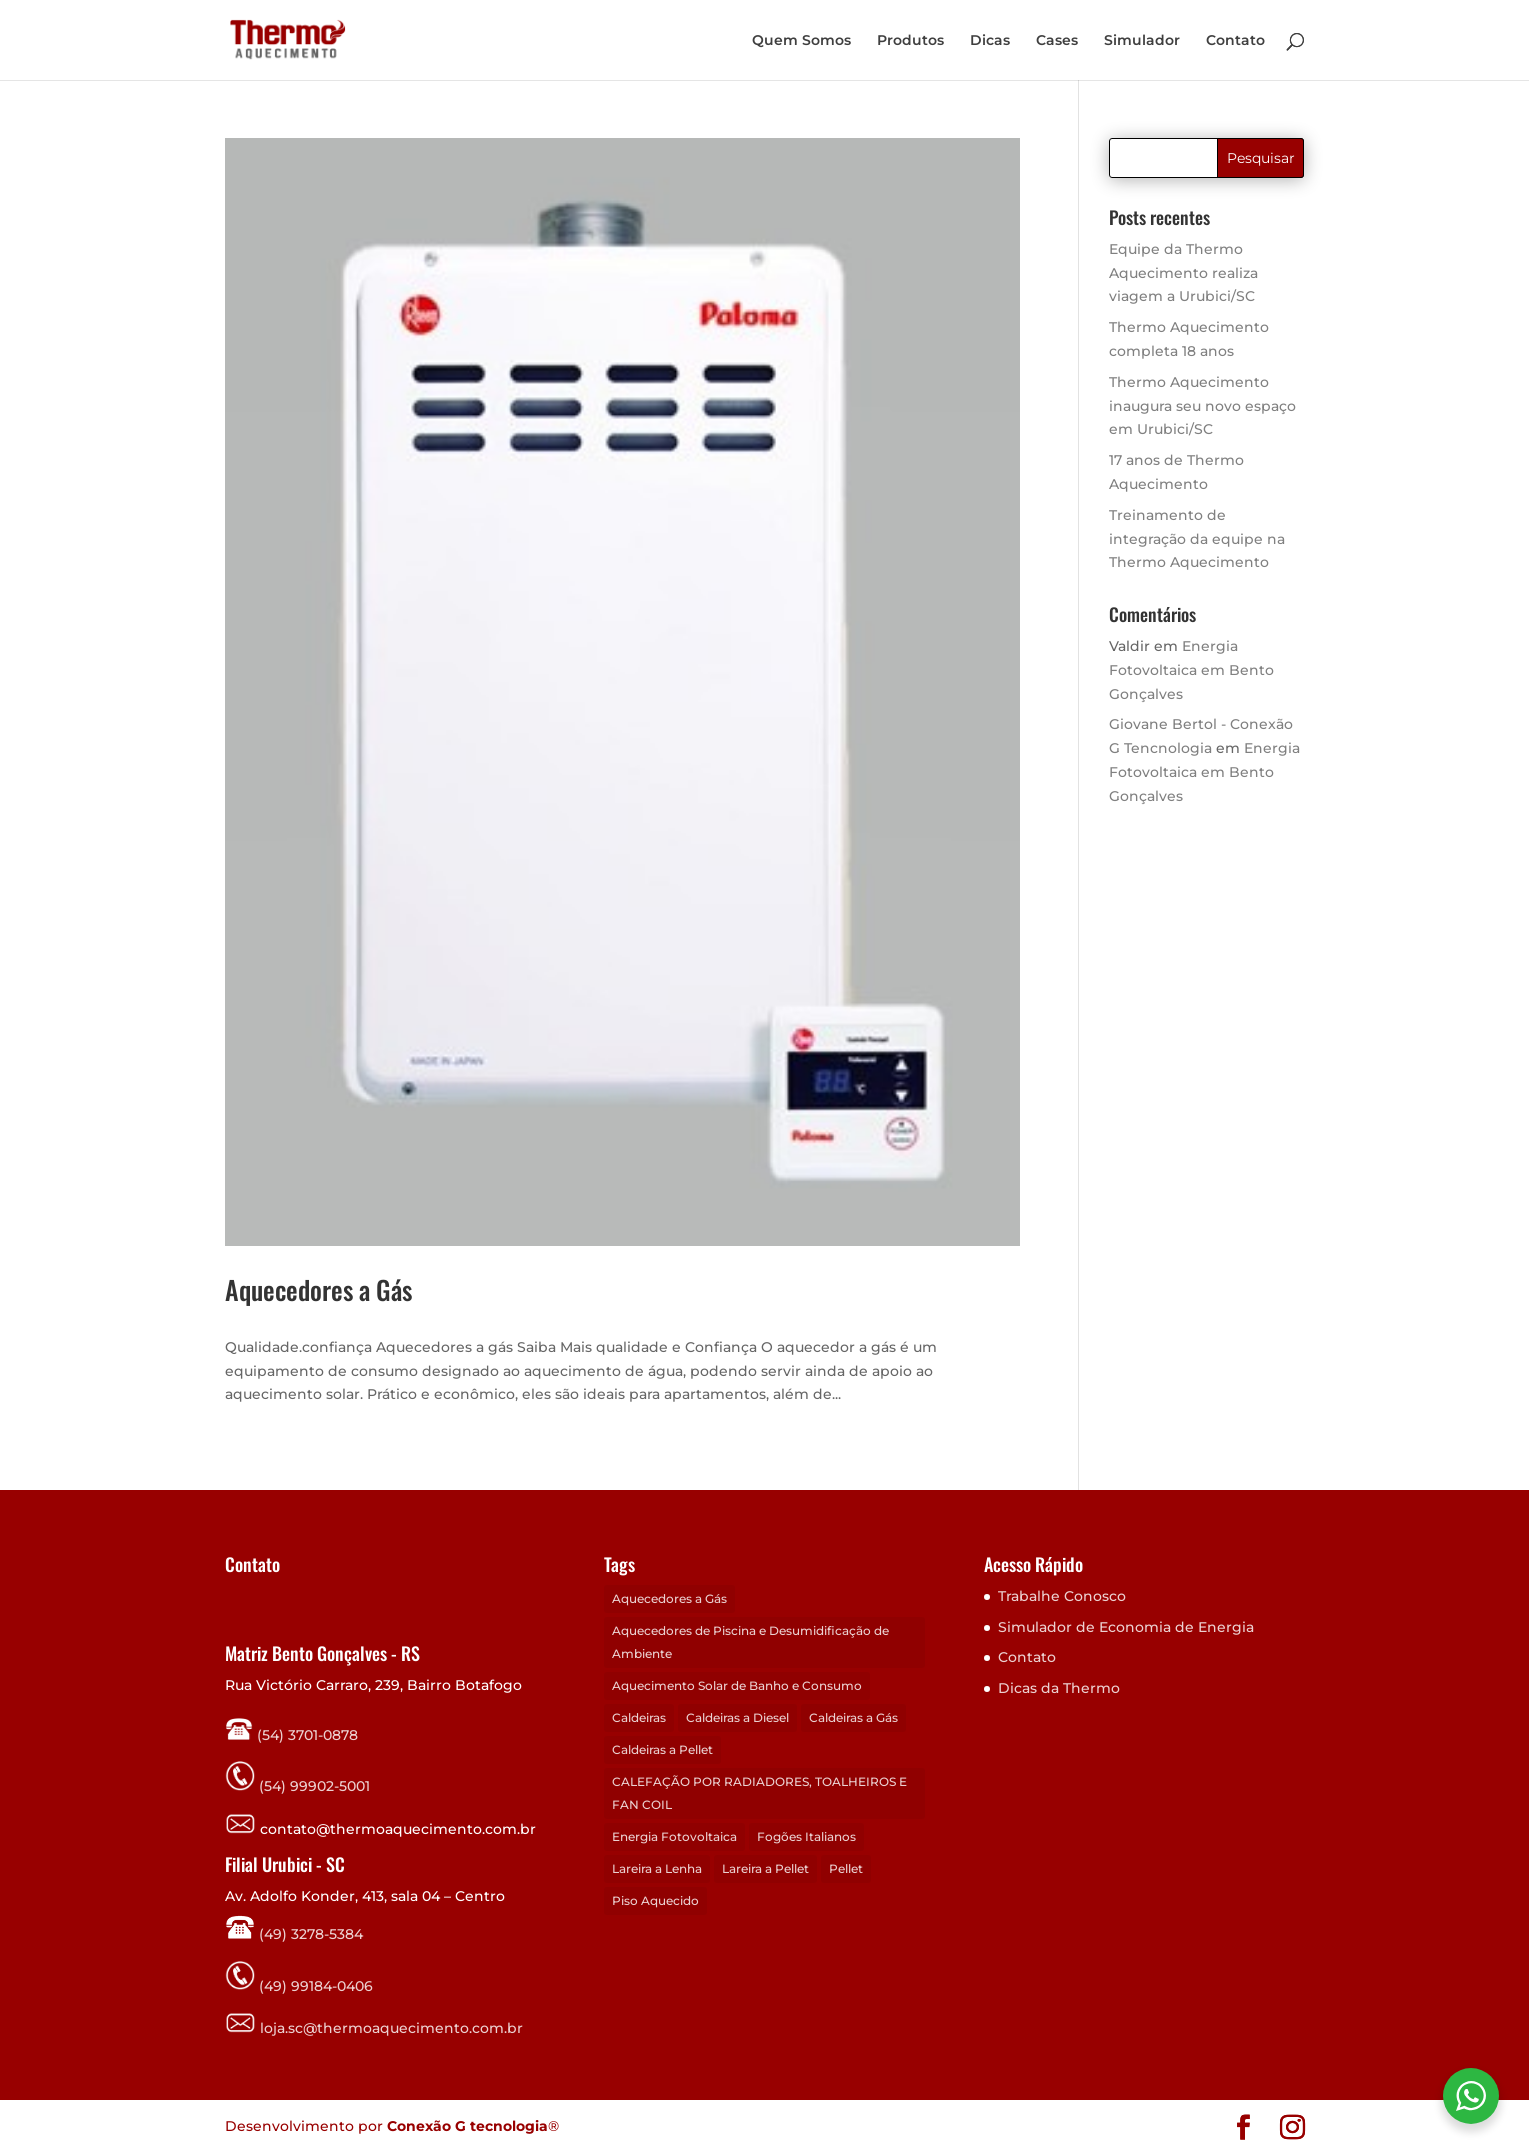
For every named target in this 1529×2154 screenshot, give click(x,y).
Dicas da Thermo (1059, 1688)
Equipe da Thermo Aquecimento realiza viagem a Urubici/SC (1183, 273)
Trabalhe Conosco (1062, 1596)
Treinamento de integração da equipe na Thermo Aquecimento (1197, 539)
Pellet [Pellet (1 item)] (846, 1868)
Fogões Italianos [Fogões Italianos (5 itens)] (806, 1836)
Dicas (990, 41)
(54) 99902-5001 (314, 1786)
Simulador (1142, 41)
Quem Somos (801, 41)
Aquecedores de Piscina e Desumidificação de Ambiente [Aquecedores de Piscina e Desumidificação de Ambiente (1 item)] (750, 1642)
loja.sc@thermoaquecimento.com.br (374, 2028)
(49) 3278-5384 (294, 1934)
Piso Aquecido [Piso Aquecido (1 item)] (655, 1900)
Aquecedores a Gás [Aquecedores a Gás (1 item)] (669, 1598)
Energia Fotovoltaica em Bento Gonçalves (1191, 670)
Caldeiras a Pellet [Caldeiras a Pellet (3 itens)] (662, 1749)
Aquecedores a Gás (318, 1289)
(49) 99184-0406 (314, 1985)
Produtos (910, 41)
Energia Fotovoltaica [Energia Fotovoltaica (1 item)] (674, 1836)
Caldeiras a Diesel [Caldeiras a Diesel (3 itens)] (737, 1717)
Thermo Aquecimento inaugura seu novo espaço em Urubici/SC (1202, 406)
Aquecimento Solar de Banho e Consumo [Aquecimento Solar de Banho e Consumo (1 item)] (737, 1685)
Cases (1057, 41)
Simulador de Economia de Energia (1126, 1627)
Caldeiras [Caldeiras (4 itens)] (639, 1717)
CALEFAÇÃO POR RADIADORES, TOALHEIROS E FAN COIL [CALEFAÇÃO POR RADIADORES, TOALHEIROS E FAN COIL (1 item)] (759, 1793)
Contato (1235, 41)
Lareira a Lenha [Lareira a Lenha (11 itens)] (657, 1868)
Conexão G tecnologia (467, 2126)
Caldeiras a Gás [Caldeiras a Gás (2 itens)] (853, 1717)
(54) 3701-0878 (291, 1735)
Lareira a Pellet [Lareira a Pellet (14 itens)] (765, 1868)
